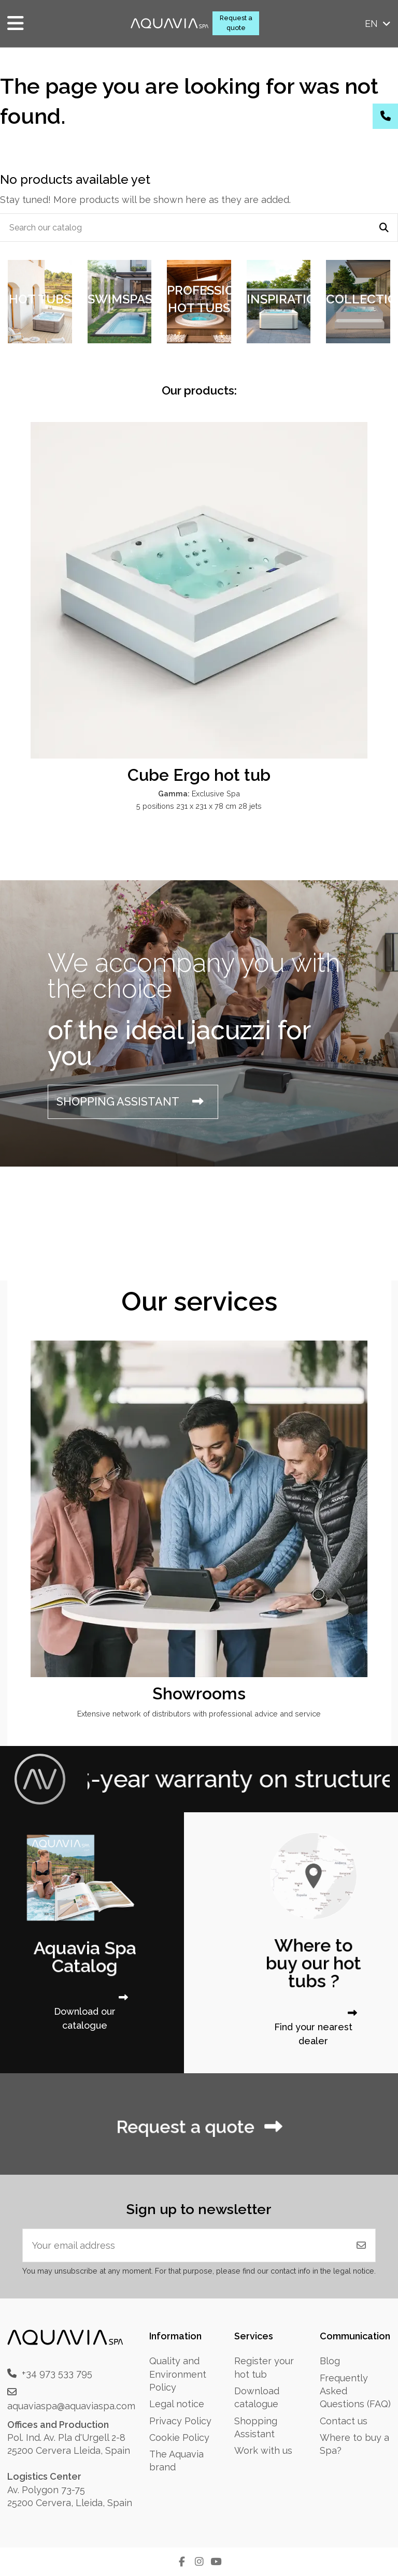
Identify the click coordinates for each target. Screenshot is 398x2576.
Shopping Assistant (255, 2427)
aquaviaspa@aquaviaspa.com (71, 2405)
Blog (330, 2360)
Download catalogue (256, 2397)
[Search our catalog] (384, 227)
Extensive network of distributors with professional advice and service (199, 1713)
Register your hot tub (264, 2367)
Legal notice (176, 2403)
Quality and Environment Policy (177, 2373)
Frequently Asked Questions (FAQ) (355, 2391)
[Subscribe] (361, 2245)
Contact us (343, 2420)
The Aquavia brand (176, 2460)
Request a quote (236, 23)
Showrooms (199, 1693)
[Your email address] (185, 2245)
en (378, 23)
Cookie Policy (179, 2437)
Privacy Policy (180, 2420)
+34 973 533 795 (57, 2373)
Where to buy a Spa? (354, 2444)
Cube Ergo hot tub (199, 774)
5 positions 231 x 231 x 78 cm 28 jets (199, 806)
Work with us (263, 2450)
